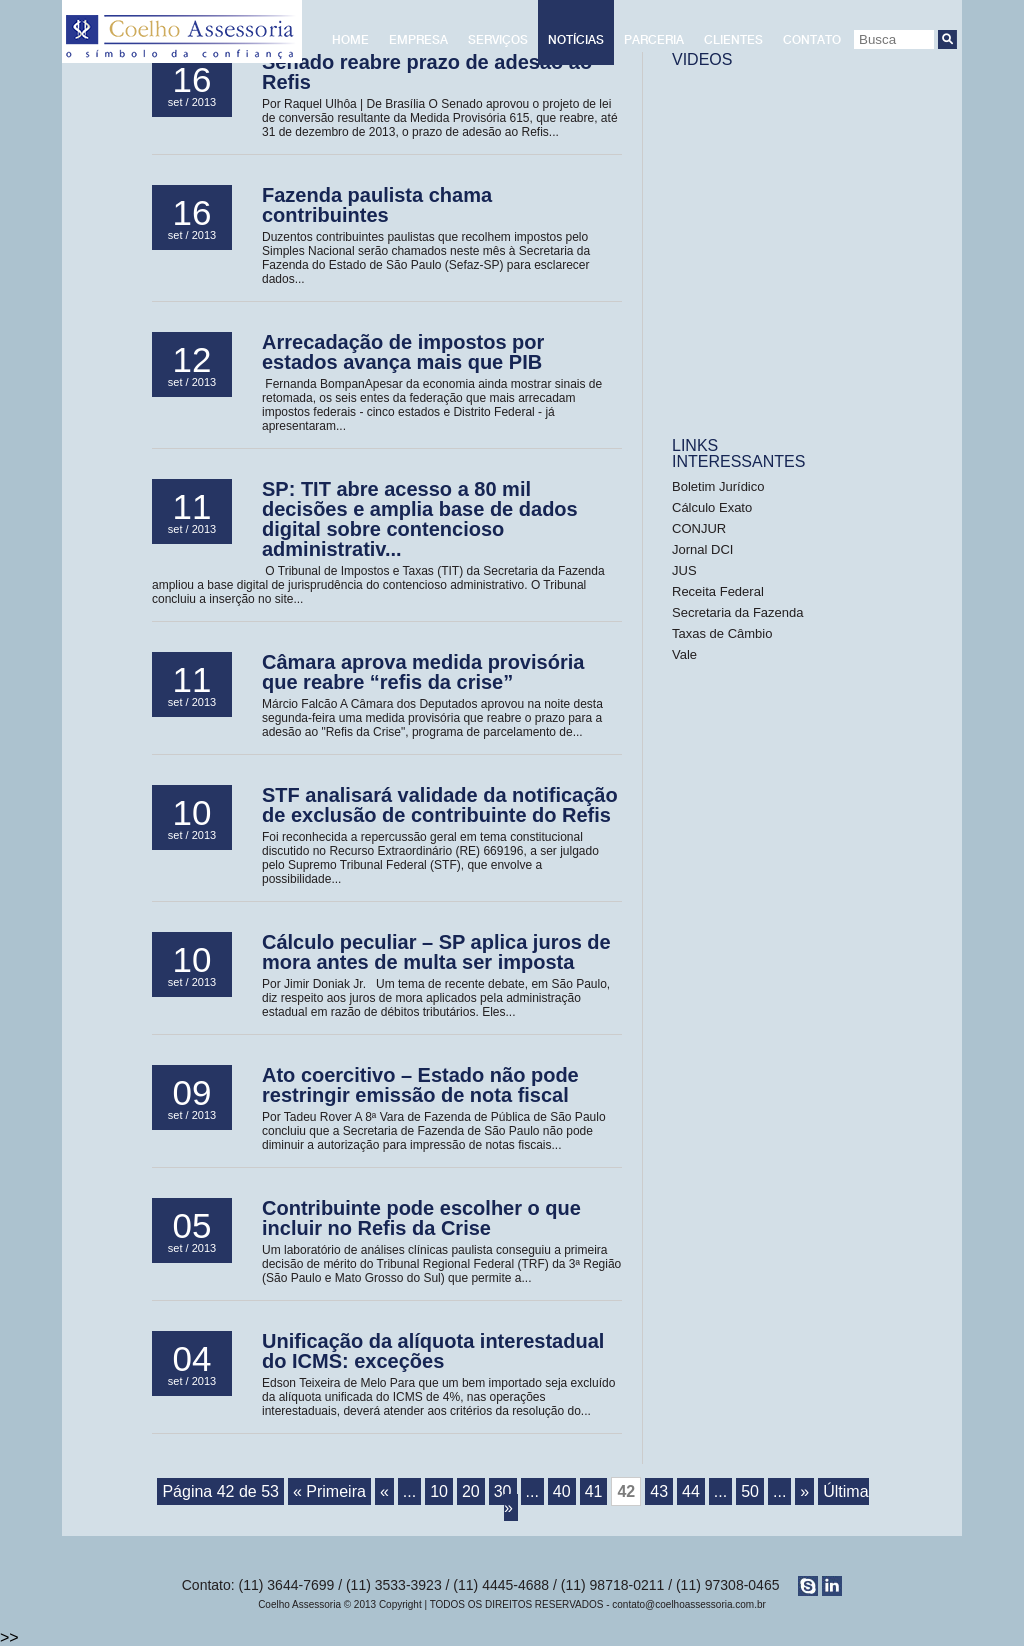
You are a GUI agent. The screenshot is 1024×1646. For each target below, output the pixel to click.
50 (750, 1491)
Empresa (418, 40)
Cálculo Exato (712, 507)
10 (439, 1491)
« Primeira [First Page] (329, 1491)
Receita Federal (718, 591)
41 (594, 1491)
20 (471, 1491)
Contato (812, 40)
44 (691, 1491)
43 (659, 1491)
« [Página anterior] (384, 1491)
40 (562, 1491)
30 (503, 1491)
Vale (684, 654)
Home (350, 40)
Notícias (576, 40)
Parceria (654, 40)
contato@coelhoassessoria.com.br (689, 1604)
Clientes (733, 40)
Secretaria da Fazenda (738, 612)
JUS (686, 570)
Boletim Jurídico (718, 486)
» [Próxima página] (804, 1491)
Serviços (498, 40)
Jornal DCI (702, 549)
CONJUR (699, 528)
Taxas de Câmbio (722, 633)
